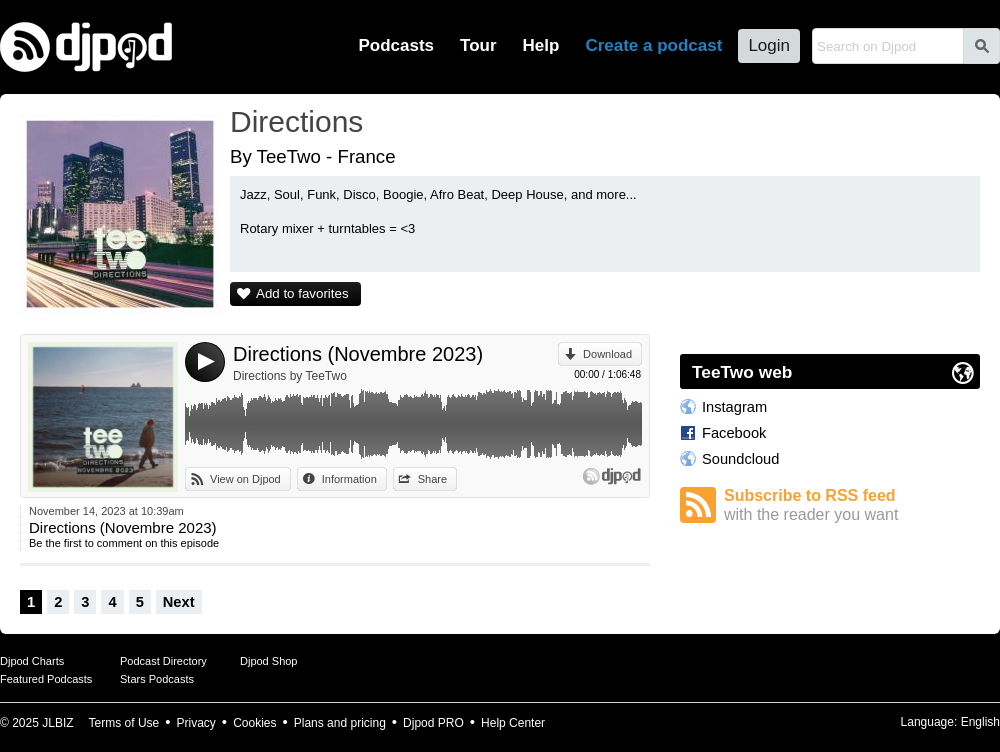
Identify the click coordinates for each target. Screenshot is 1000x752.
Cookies (254, 723)
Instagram (734, 407)
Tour (478, 45)
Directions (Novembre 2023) (358, 354)
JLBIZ (57, 723)
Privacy (196, 723)
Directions (296, 121)
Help (541, 45)
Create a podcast (653, 45)
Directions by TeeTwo (290, 376)
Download (607, 354)
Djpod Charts (32, 661)
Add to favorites (302, 293)
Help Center (513, 723)
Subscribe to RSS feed (852, 505)
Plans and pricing (340, 723)
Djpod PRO (433, 723)
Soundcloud (740, 459)
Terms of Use (124, 723)
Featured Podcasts (46, 679)
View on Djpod (245, 479)
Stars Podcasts (157, 679)
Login (769, 45)
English (980, 722)
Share (432, 479)
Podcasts (396, 45)
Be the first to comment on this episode (124, 543)
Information (349, 479)
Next (179, 602)
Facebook (734, 433)
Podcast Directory (163, 661)
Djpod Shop (269, 661)
